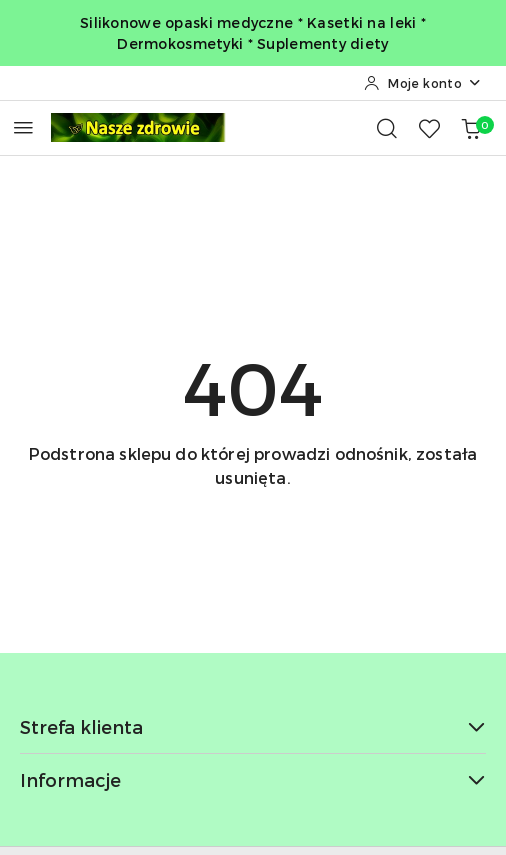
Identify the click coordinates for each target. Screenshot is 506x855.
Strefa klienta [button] (253, 726)
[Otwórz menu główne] (23, 127)
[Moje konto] (423, 83)
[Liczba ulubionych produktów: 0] (429, 128)
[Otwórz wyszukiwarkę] (387, 128)
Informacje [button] (253, 779)
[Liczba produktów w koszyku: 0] (471, 128)
